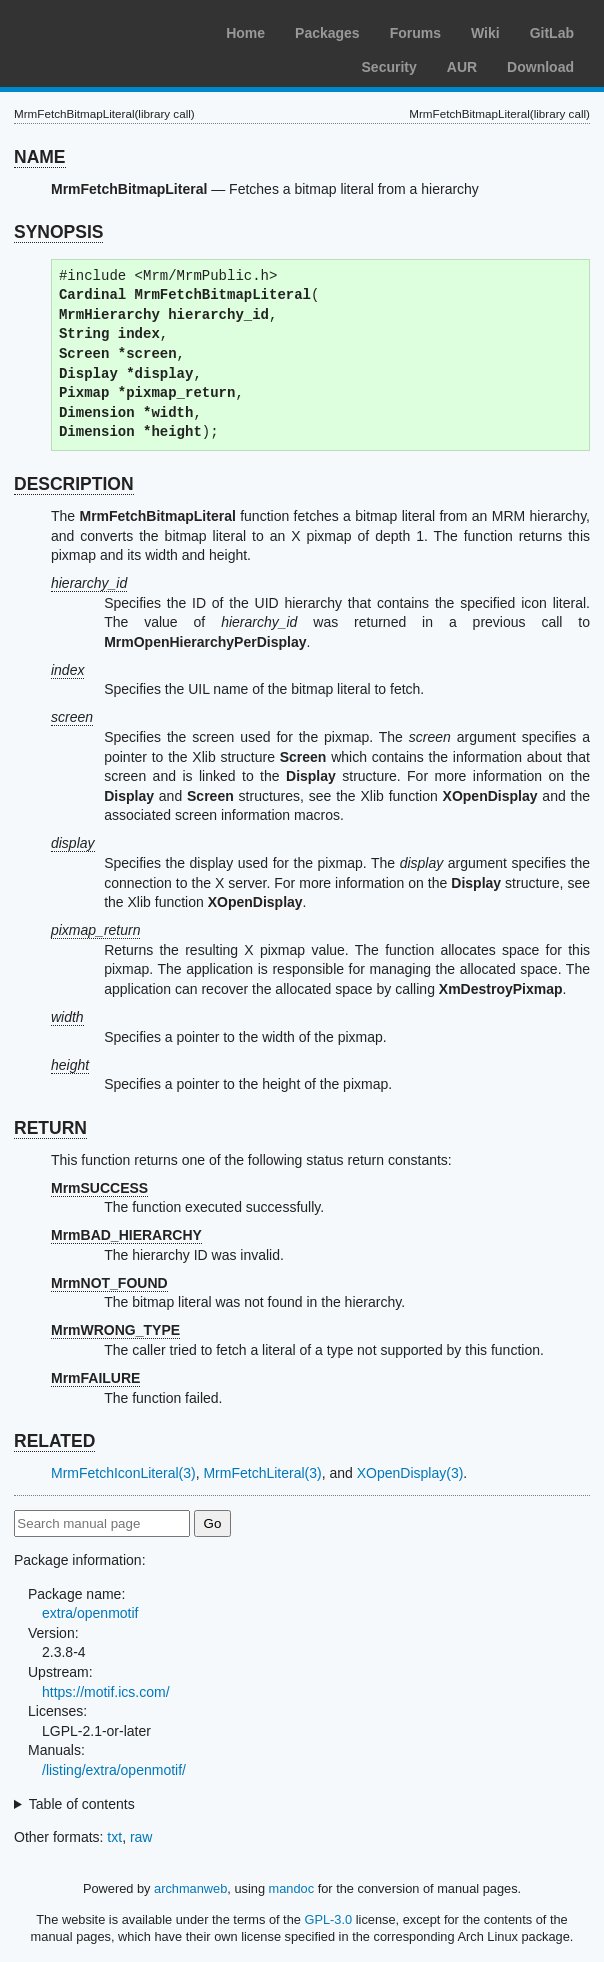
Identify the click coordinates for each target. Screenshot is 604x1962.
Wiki (485, 33)
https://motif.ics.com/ (106, 1692)
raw (141, 1837)
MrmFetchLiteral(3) (262, 1473)
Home (245, 33)
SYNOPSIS (58, 232)
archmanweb (190, 1888)
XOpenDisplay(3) (410, 1473)
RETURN (50, 1128)
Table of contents (82, 1804)
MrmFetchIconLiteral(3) (123, 1473)
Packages (327, 33)
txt (114, 1837)
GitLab (552, 33)
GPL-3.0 (328, 1919)
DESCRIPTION (74, 484)
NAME (40, 157)
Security (389, 67)
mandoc (292, 1888)
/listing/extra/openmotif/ (114, 1770)
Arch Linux (110, 30)
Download (540, 67)
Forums (415, 33)
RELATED (54, 1441)
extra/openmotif (90, 1613)
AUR (462, 67)
